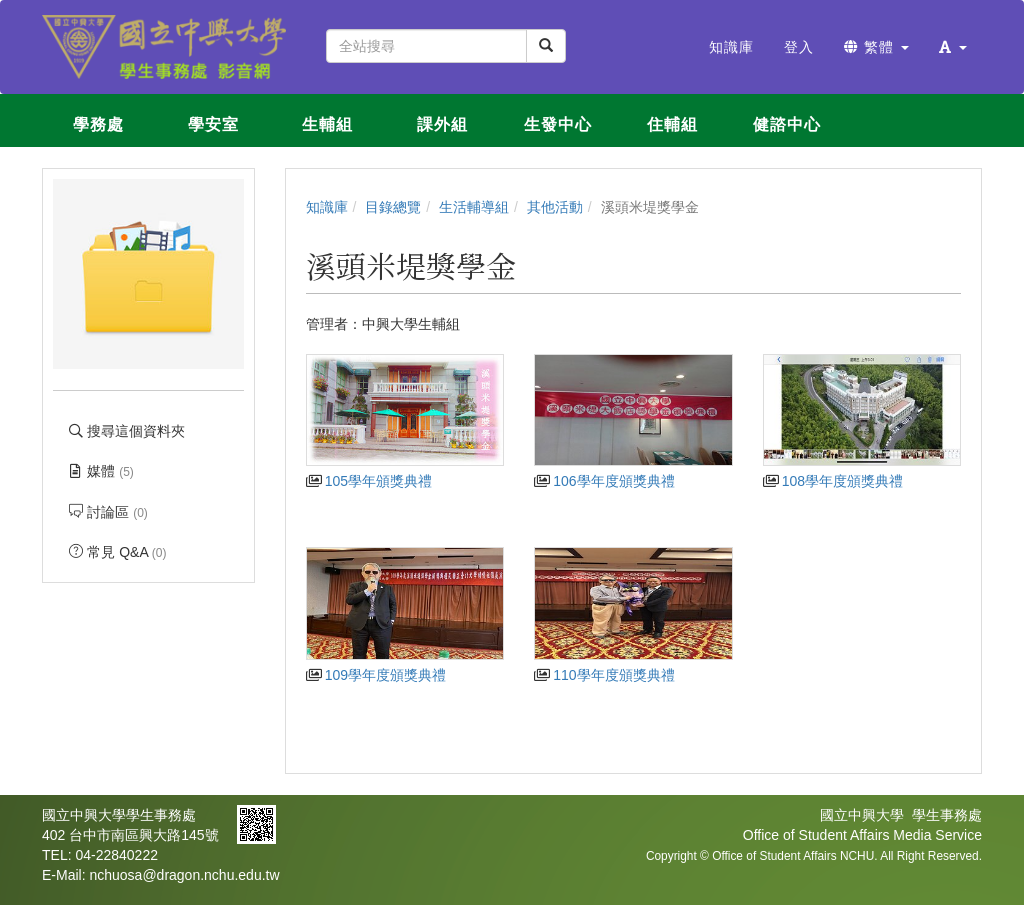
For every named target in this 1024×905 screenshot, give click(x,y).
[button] (953, 47)
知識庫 (327, 207)
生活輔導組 (474, 207)
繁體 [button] (876, 47)
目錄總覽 (393, 207)
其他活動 (555, 207)
